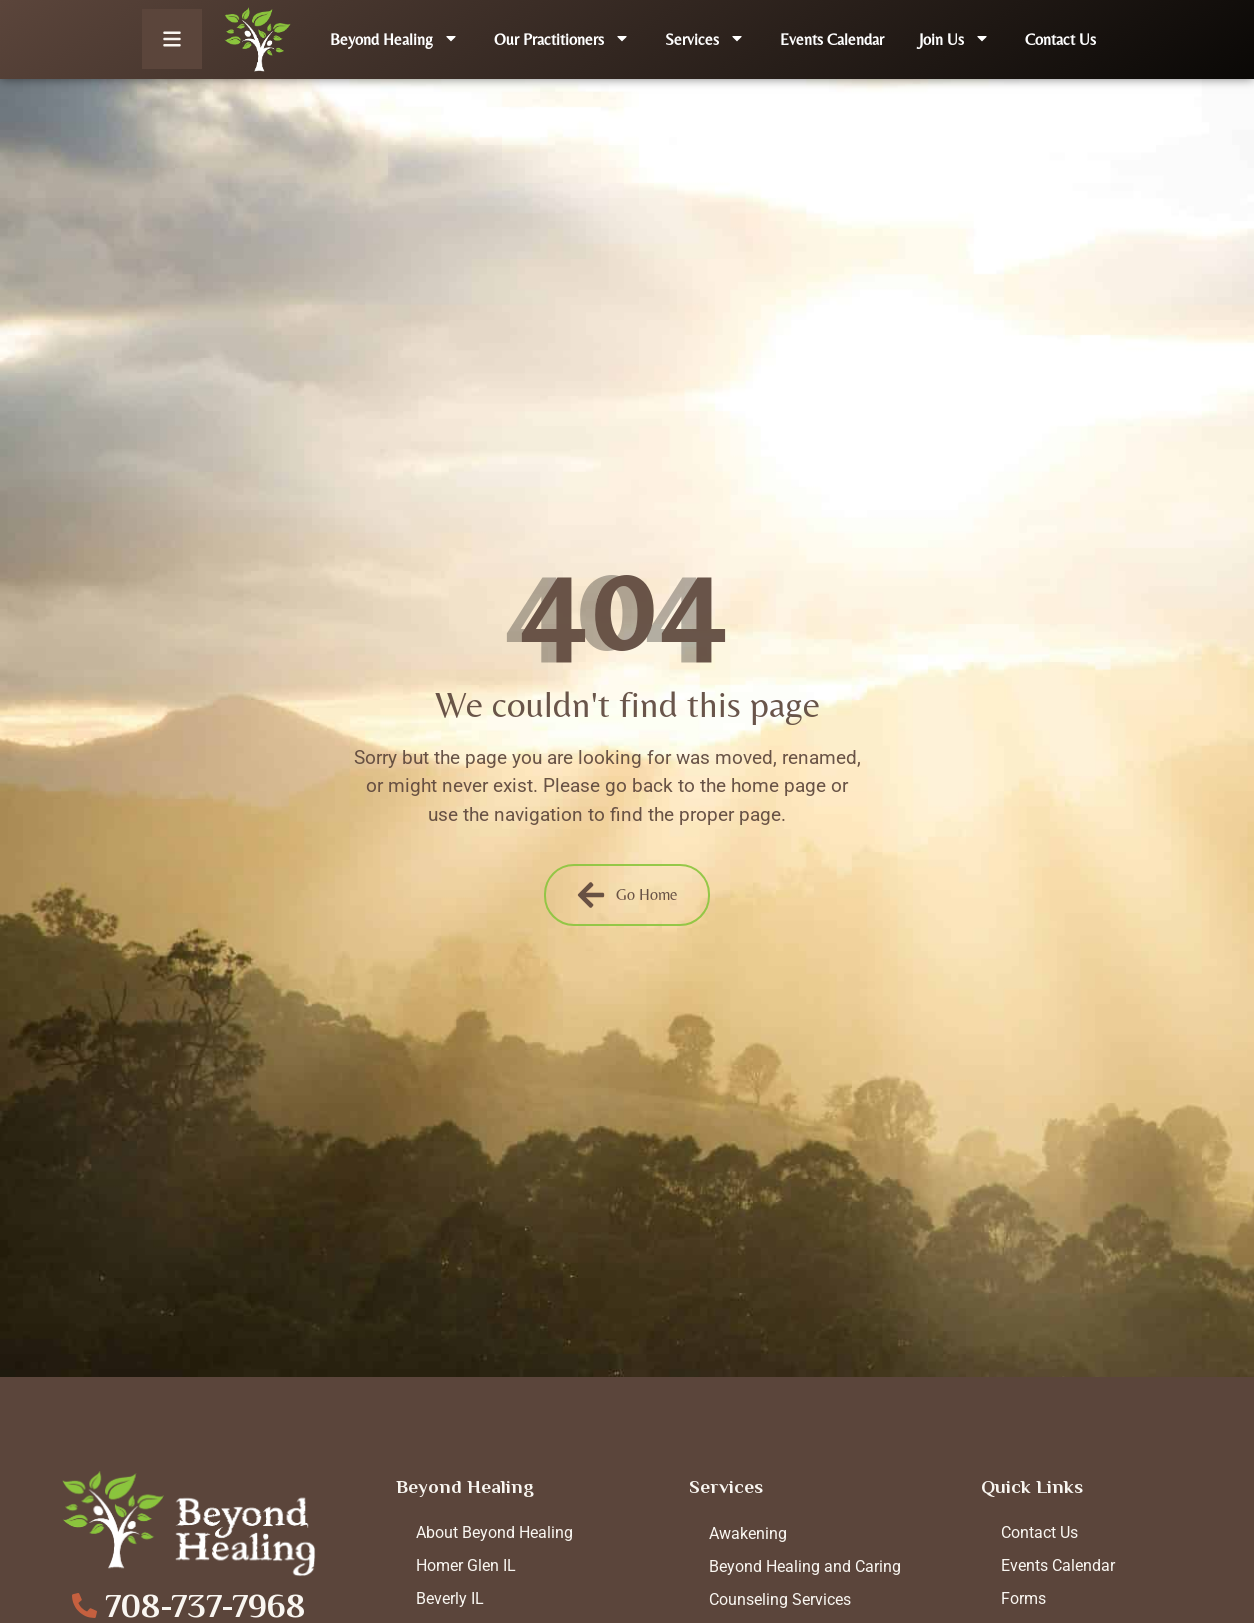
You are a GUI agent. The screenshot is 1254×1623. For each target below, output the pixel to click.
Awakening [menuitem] (748, 1533)
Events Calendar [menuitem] (832, 39)
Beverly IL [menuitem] (450, 1598)
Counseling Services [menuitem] (780, 1599)
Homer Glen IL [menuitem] (466, 1565)
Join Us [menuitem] (954, 39)
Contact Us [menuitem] (1060, 39)
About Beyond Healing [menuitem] (494, 1532)
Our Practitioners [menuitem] (562, 39)
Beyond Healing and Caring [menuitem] (805, 1566)
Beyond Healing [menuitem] (394, 39)
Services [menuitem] (705, 39)
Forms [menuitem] (1023, 1598)
